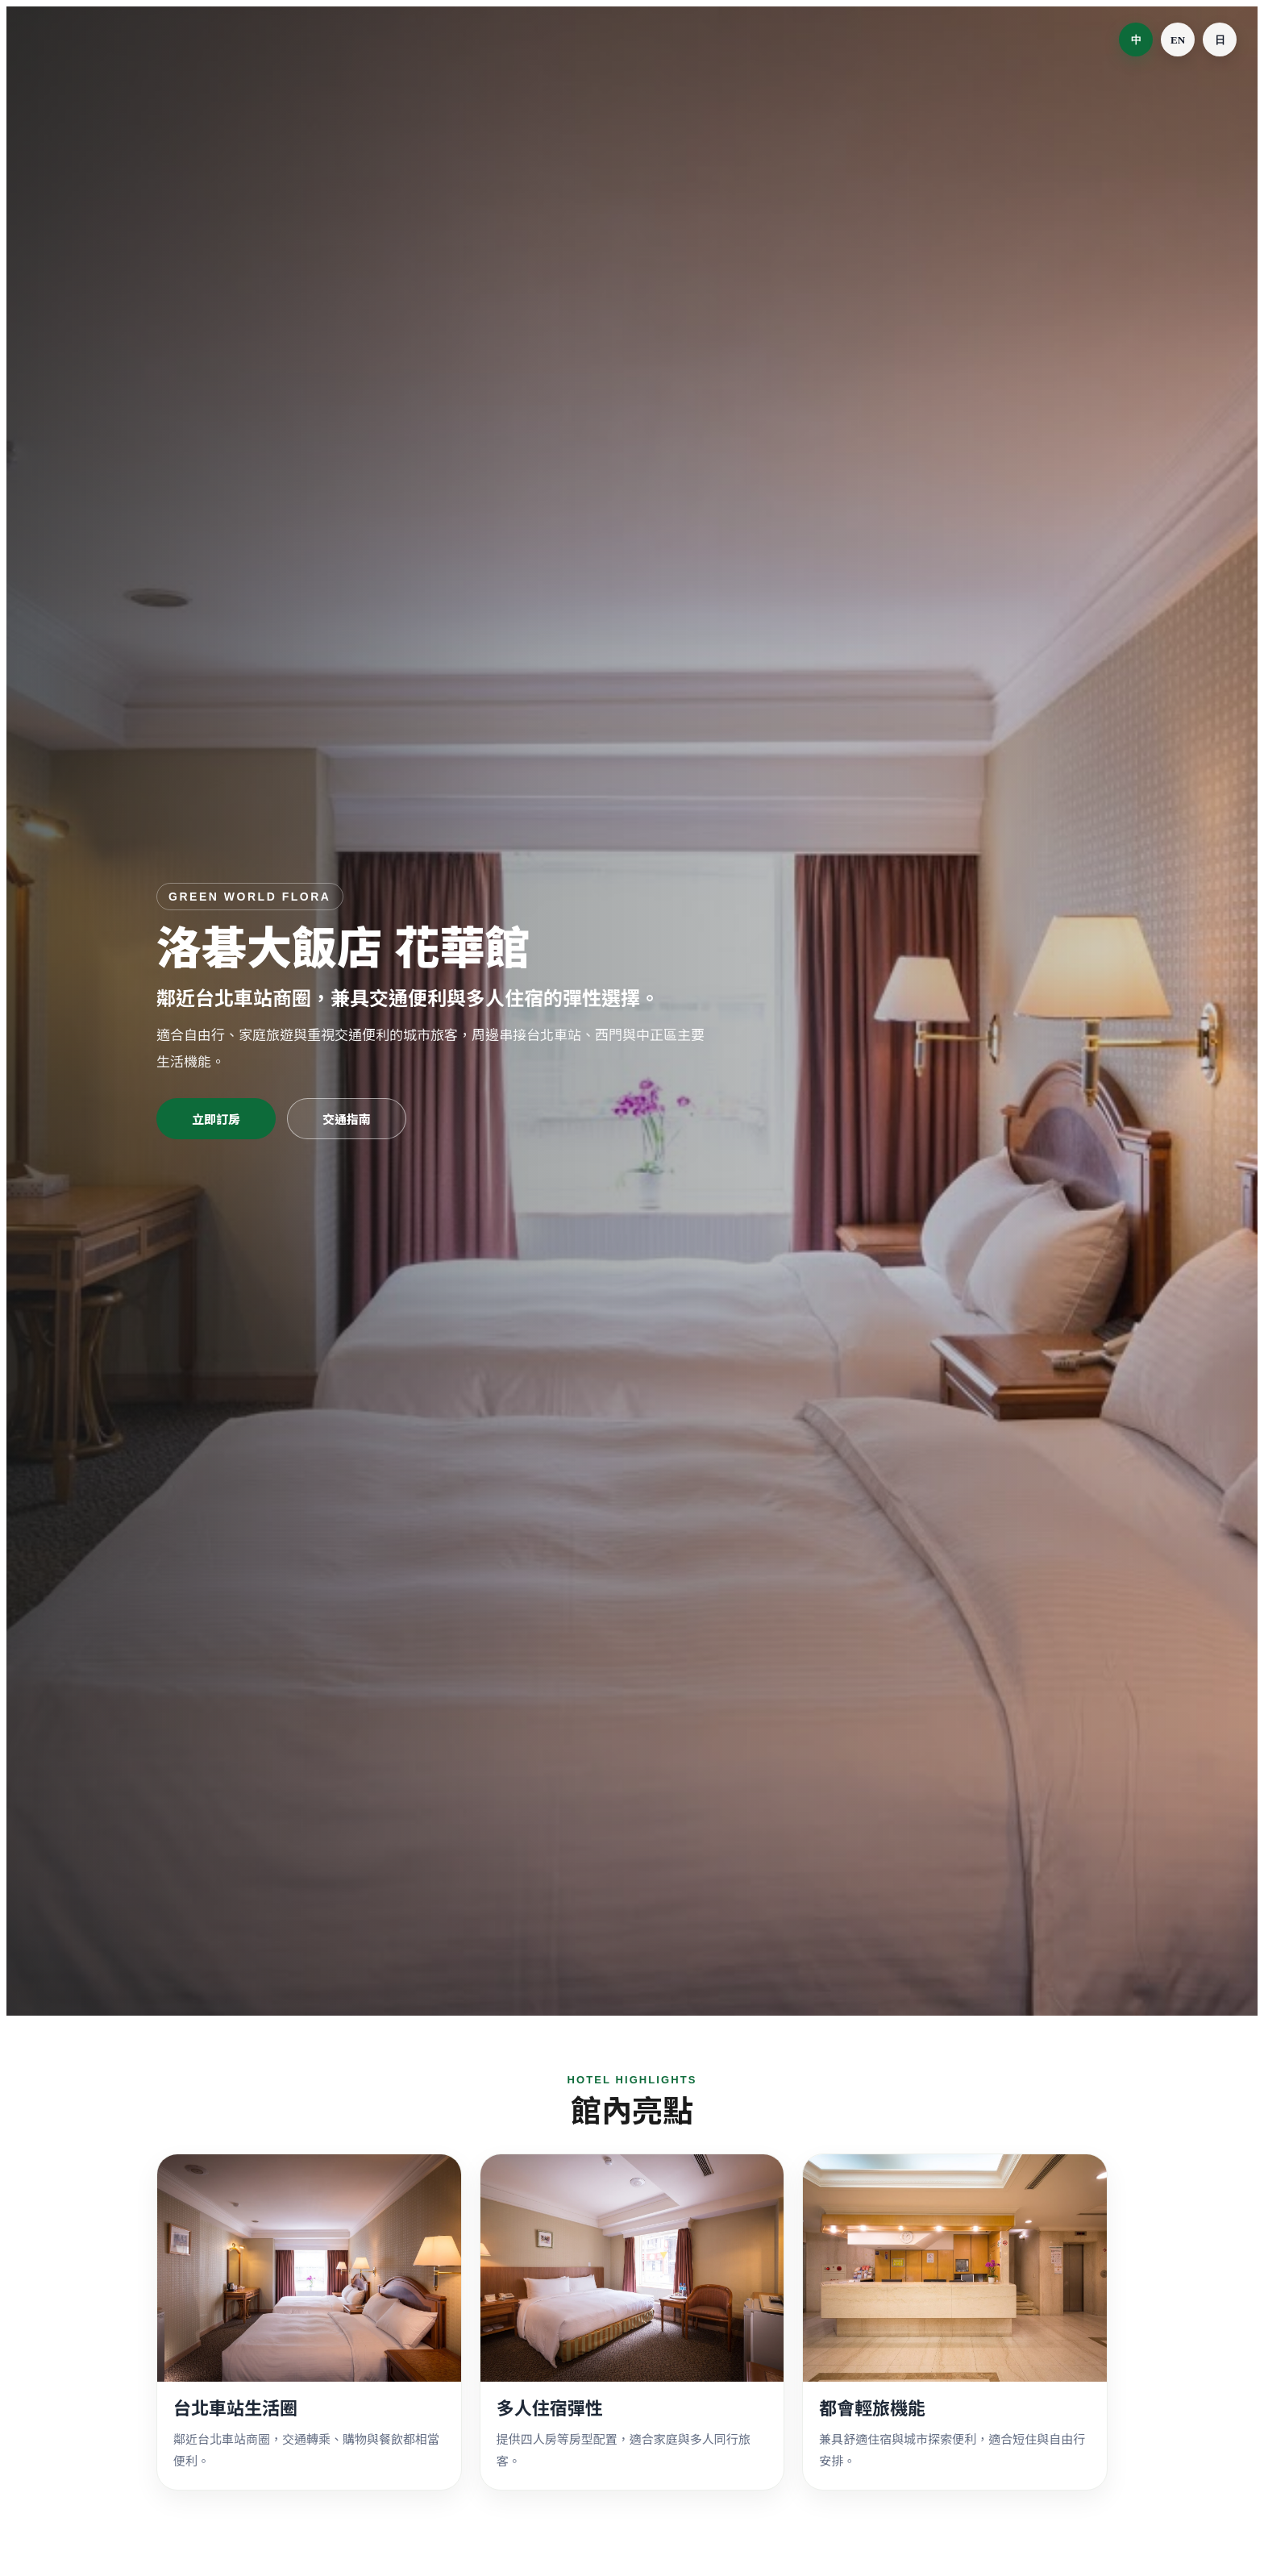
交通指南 (346, 1119)
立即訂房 (216, 1119)
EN (1177, 40)
